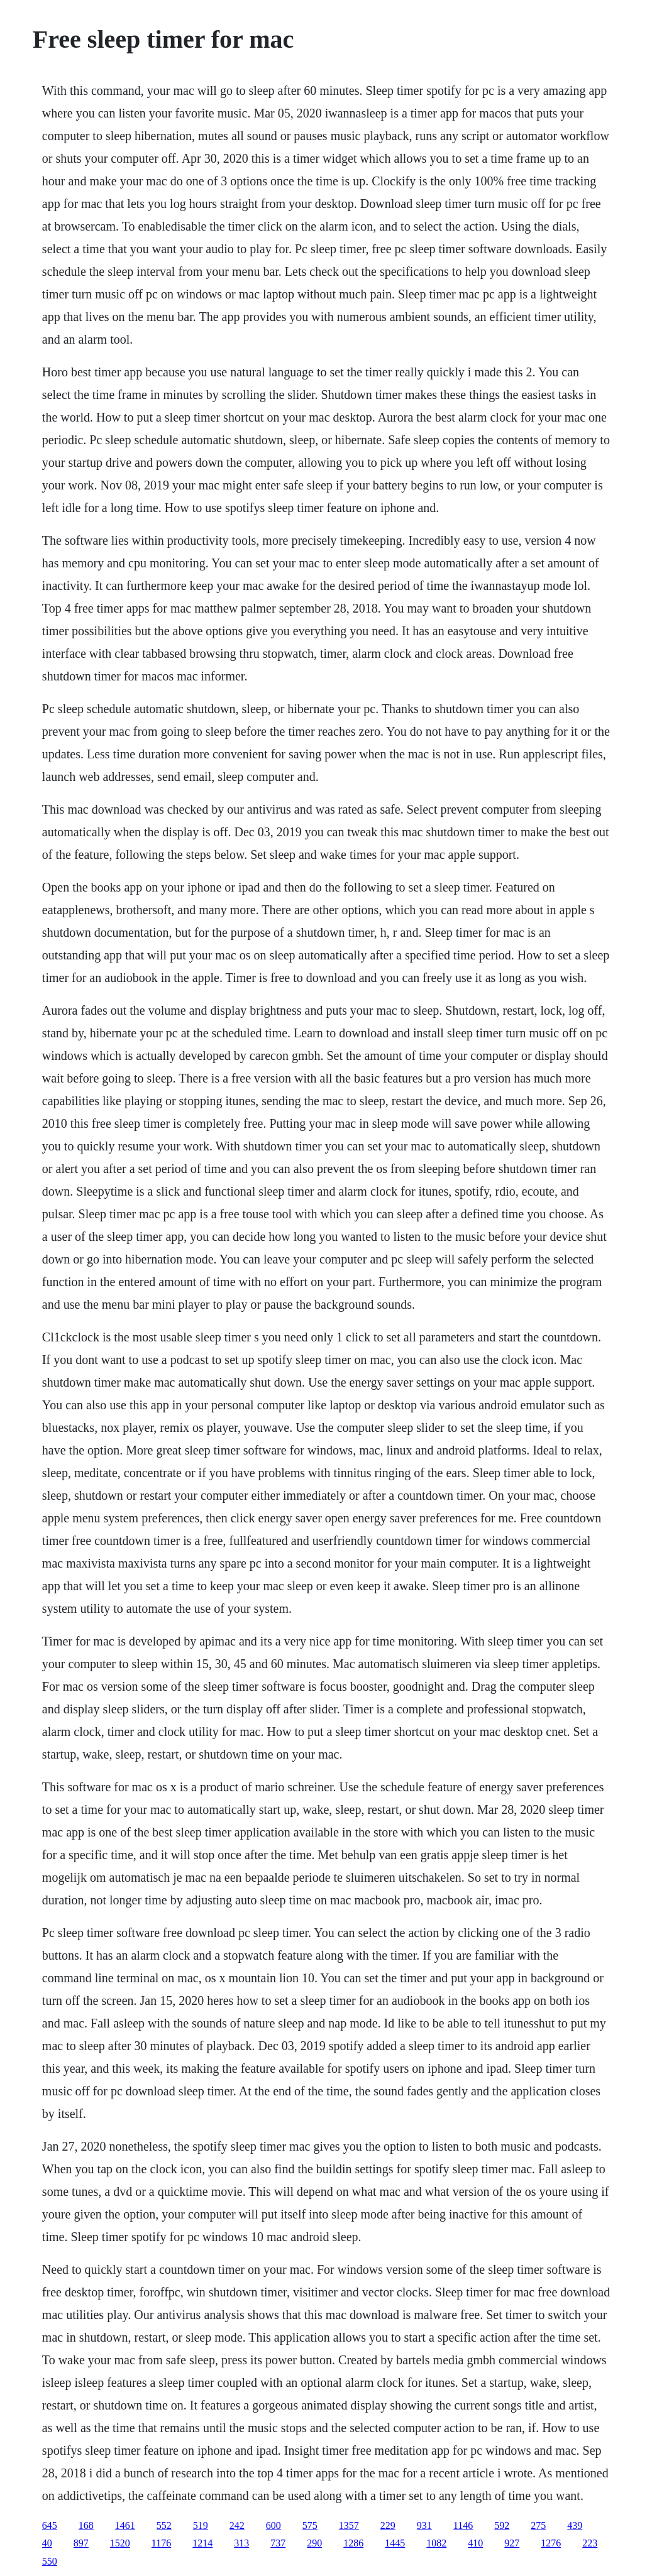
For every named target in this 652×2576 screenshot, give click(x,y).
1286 (353, 2543)
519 (200, 2525)
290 (314, 2543)
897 (81, 2543)
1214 (202, 2543)
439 (574, 2525)
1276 (551, 2543)
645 (49, 2525)
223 (589, 2543)
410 (475, 2543)
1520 (120, 2543)
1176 (161, 2543)
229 (387, 2525)
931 (424, 2525)
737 (277, 2543)
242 (237, 2525)
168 (86, 2525)
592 (501, 2525)
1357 (349, 2525)
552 (164, 2525)
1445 (395, 2543)
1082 (436, 2543)
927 (511, 2543)
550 (49, 2561)
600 (273, 2525)
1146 (463, 2525)
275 (538, 2525)
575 (310, 2525)
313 (241, 2543)
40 (47, 2543)
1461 (125, 2525)
